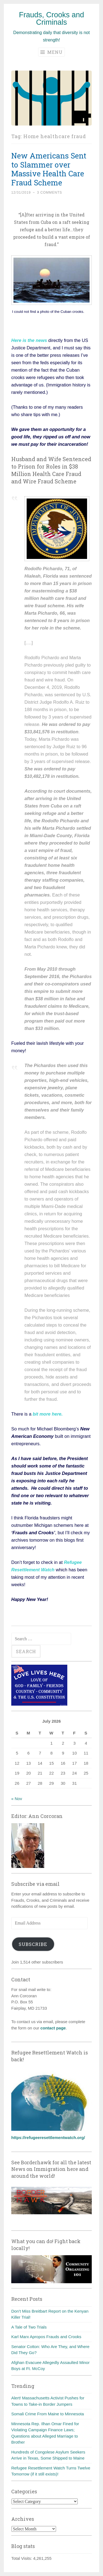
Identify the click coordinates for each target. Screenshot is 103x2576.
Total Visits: (22, 2558)
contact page (53, 2028)
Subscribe (33, 1944)
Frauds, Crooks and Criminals (51, 18)
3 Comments (49, 192)
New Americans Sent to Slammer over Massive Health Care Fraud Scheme (48, 169)
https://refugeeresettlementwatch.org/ (48, 2137)
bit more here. (47, 1413)
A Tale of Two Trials (29, 2327)
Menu (51, 52)
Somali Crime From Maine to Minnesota (47, 2413)
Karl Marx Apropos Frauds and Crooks (46, 2336)
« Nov (16, 1798)
